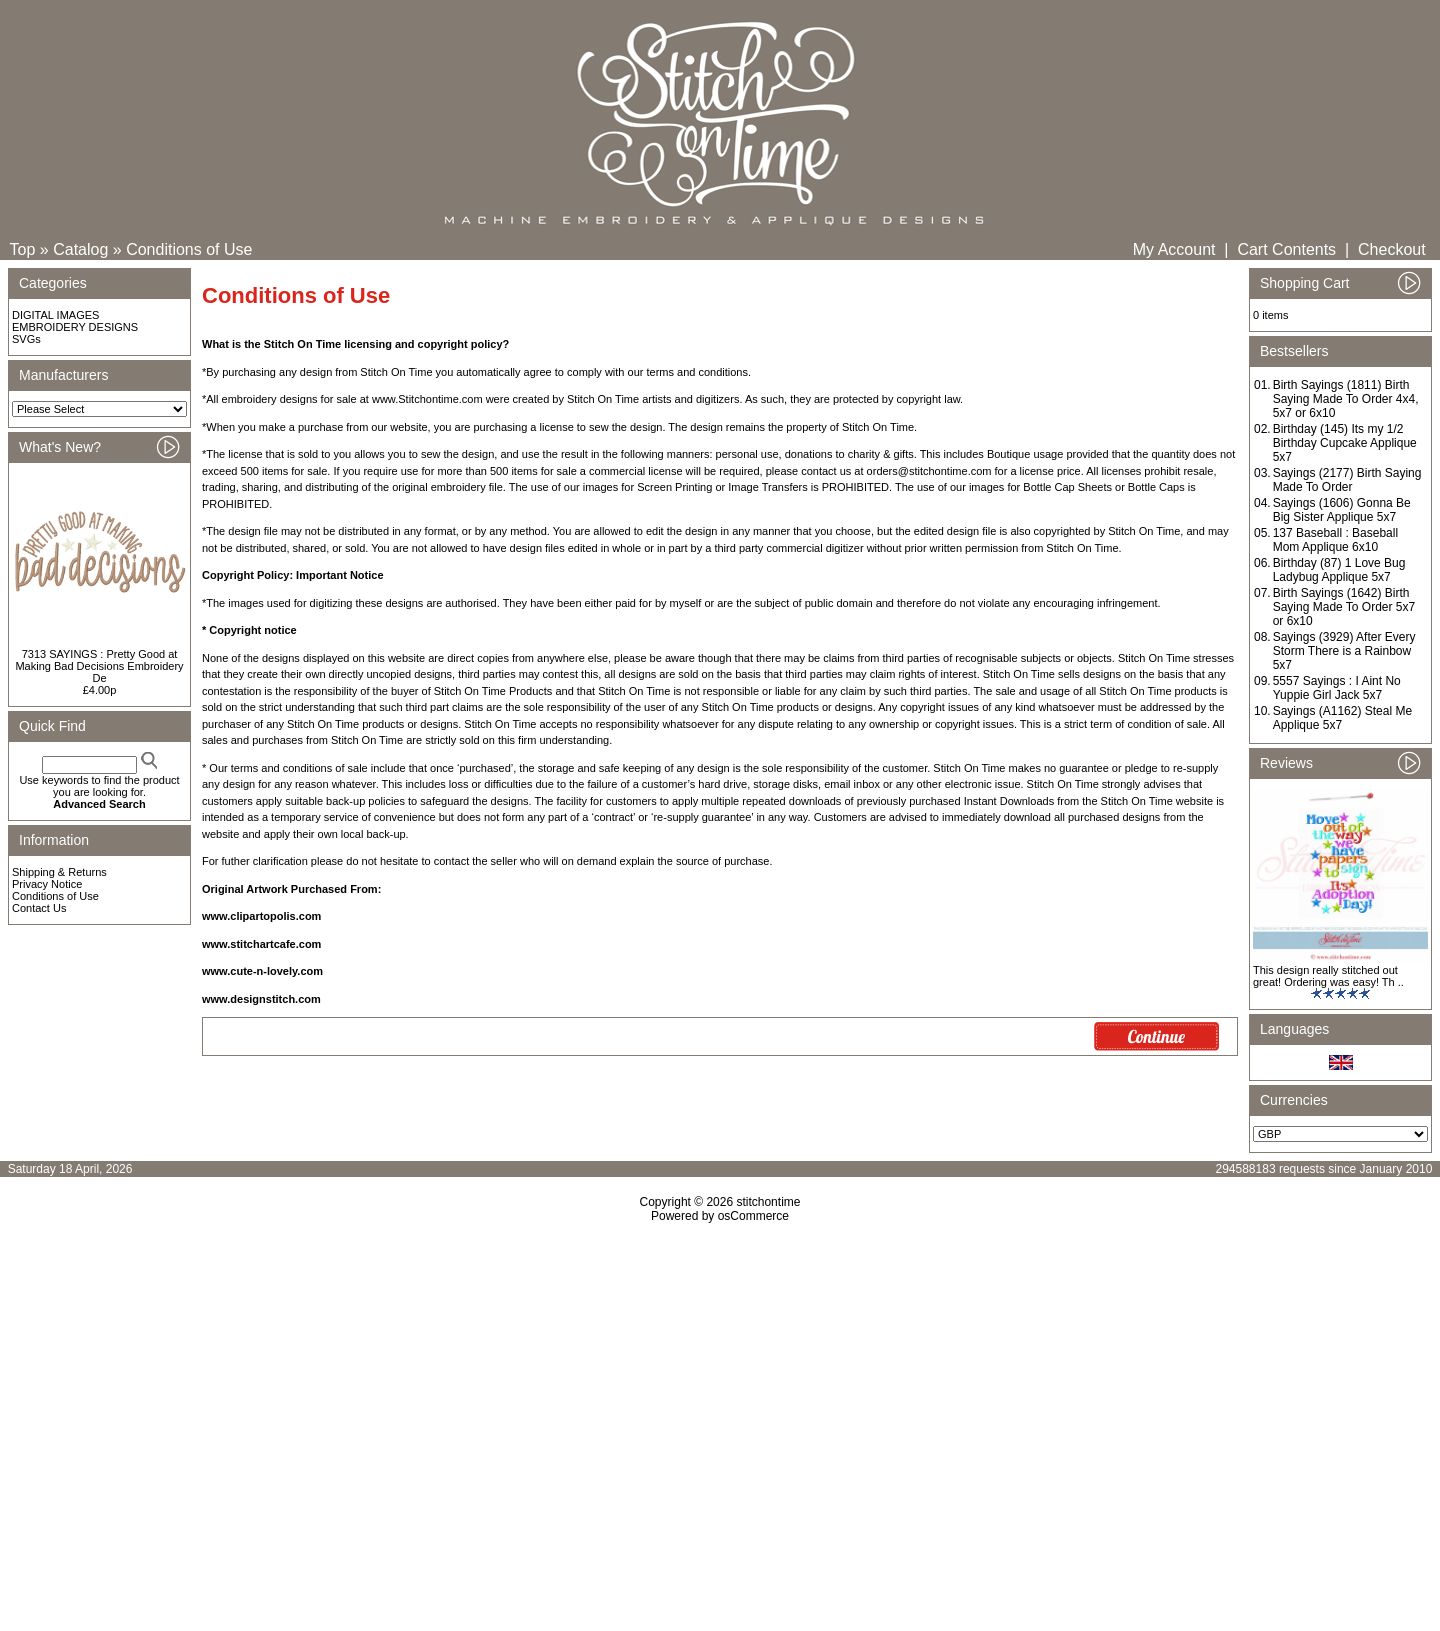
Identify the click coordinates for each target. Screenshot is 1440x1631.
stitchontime (768, 1202)
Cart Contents (1286, 249)
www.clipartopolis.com (261, 916)
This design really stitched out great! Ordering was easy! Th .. (1328, 976)
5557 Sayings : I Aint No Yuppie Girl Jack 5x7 (1337, 688)
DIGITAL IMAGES (55, 315)
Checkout (1392, 249)
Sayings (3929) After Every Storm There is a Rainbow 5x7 (1344, 651)
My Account (1174, 249)
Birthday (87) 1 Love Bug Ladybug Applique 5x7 (1339, 570)
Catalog (80, 249)
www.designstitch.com (261, 999)
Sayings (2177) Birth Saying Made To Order (1347, 480)
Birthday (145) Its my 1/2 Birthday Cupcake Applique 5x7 (1345, 443)
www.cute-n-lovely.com (262, 971)
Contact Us (39, 908)
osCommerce (753, 1216)
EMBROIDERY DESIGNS (75, 327)
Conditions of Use (189, 249)
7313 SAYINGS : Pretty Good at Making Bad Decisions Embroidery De (99, 666)
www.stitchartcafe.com (261, 944)
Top (23, 249)
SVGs (26, 339)
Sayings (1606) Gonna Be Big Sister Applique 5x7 (1342, 510)
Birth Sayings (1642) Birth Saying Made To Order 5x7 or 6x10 (1344, 607)
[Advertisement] (720, 1395)
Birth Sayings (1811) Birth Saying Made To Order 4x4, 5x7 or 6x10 (1346, 399)
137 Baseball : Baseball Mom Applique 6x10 (1335, 540)
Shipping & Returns (59, 872)
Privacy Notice (47, 884)
